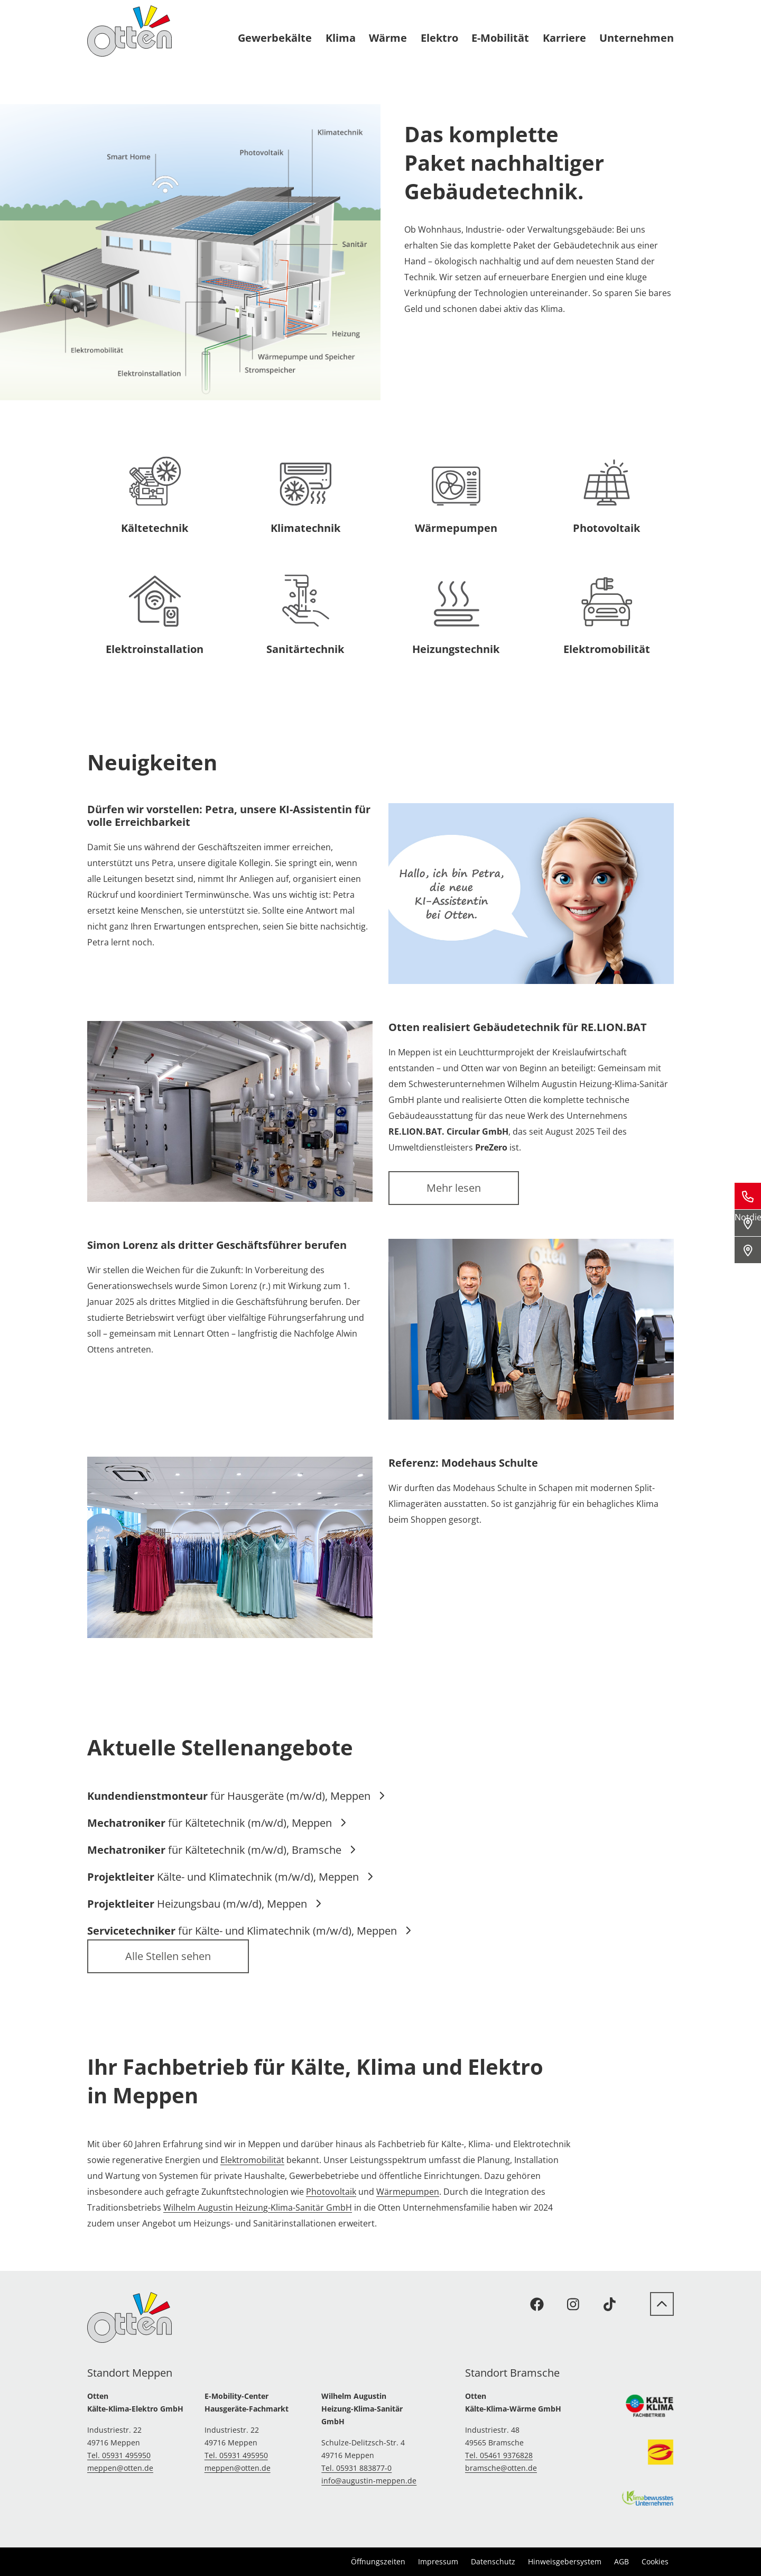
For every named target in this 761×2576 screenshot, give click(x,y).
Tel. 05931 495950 (119, 2455)
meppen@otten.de (120, 2468)
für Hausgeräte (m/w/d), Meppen (236, 1796)
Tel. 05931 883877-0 (356, 2468)
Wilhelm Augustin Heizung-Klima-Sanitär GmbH (257, 2207)
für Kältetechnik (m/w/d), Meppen (217, 1823)
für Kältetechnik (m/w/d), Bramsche (221, 1850)
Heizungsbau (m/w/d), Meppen (204, 1904)
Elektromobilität (252, 2160)
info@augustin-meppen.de (368, 2481)
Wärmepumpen (407, 2191)
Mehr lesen (453, 1188)
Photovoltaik (331, 2191)
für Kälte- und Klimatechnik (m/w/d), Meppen (249, 1931)
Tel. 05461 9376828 (499, 2455)
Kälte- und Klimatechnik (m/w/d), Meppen (230, 1877)
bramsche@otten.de (501, 2468)
